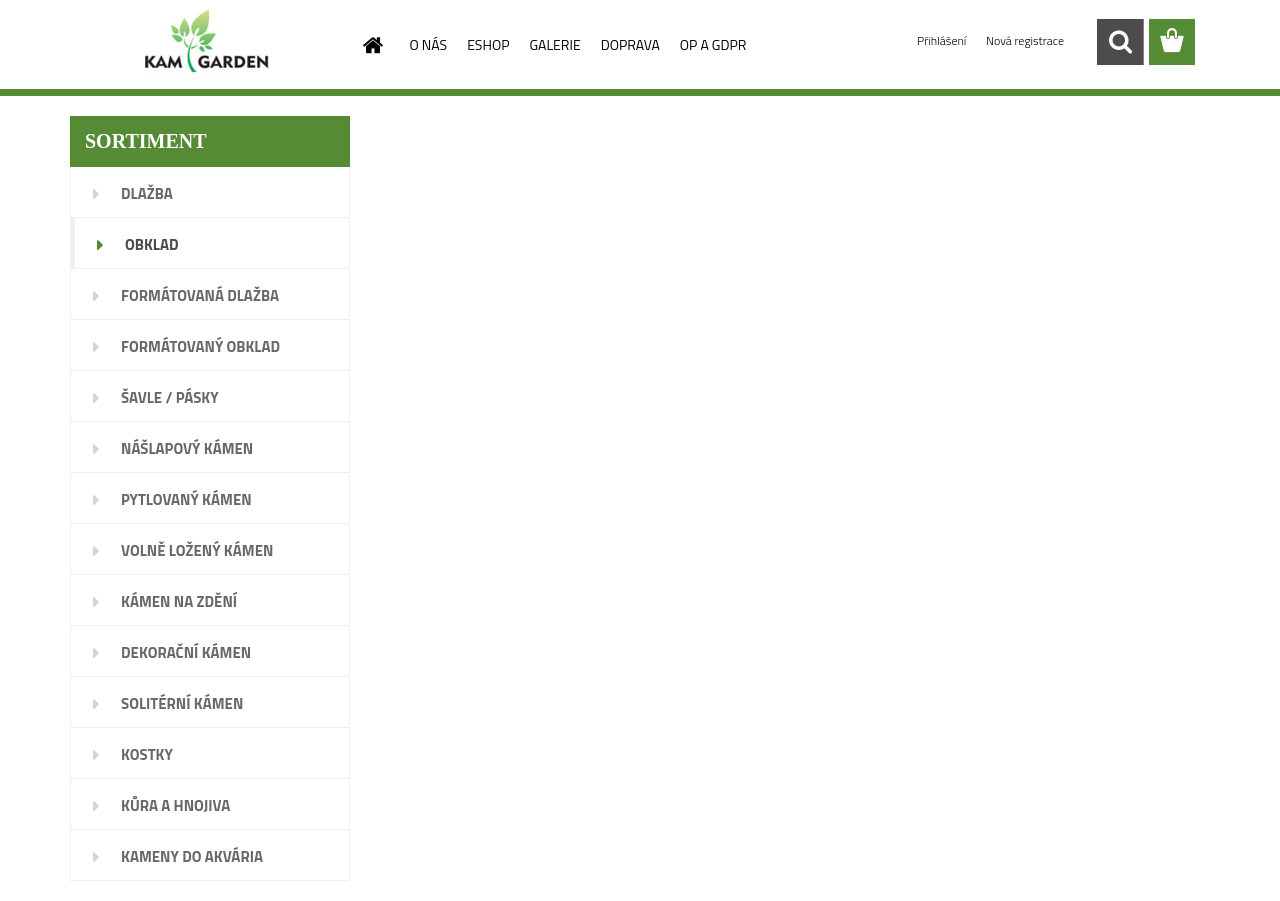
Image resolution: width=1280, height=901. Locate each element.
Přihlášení (943, 40)
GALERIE (554, 44)
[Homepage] (372, 45)
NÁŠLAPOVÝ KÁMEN (187, 448)
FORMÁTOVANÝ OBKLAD (200, 346)
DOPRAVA (630, 44)
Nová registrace (1025, 40)
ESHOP (488, 44)
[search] (1120, 42)
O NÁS (429, 44)
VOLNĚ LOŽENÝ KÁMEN (197, 550)
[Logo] (207, 43)
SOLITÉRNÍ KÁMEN (182, 703)
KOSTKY (147, 754)
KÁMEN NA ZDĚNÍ (179, 601)
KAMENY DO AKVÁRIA (192, 856)
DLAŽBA (147, 193)
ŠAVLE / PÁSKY (170, 397)
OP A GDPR (713, 44)
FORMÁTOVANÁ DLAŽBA (200, 295)
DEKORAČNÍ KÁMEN (186, 652)
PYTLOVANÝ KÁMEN (186, 499)
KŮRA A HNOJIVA (175, 805)
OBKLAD (152, 244)
